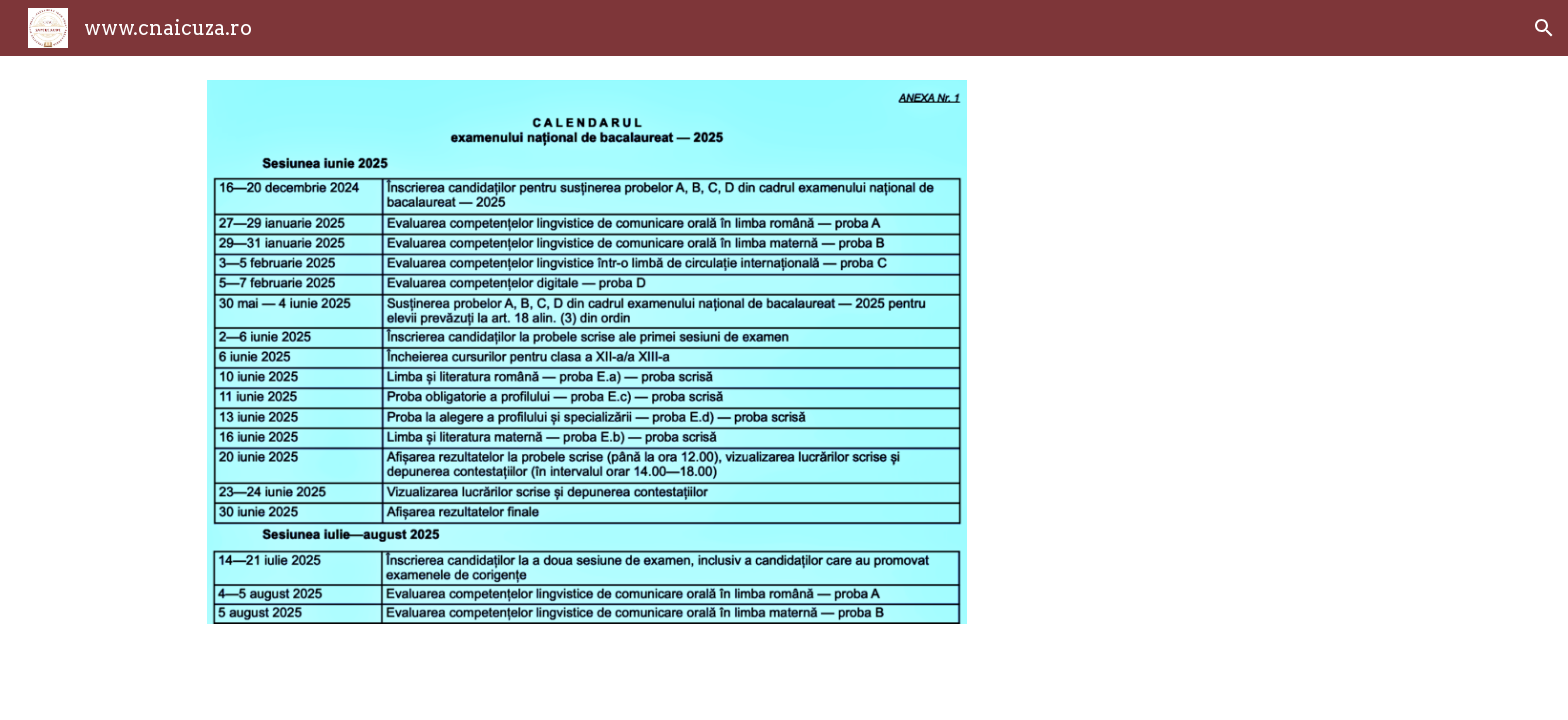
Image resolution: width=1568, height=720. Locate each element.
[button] (1544, 28)
